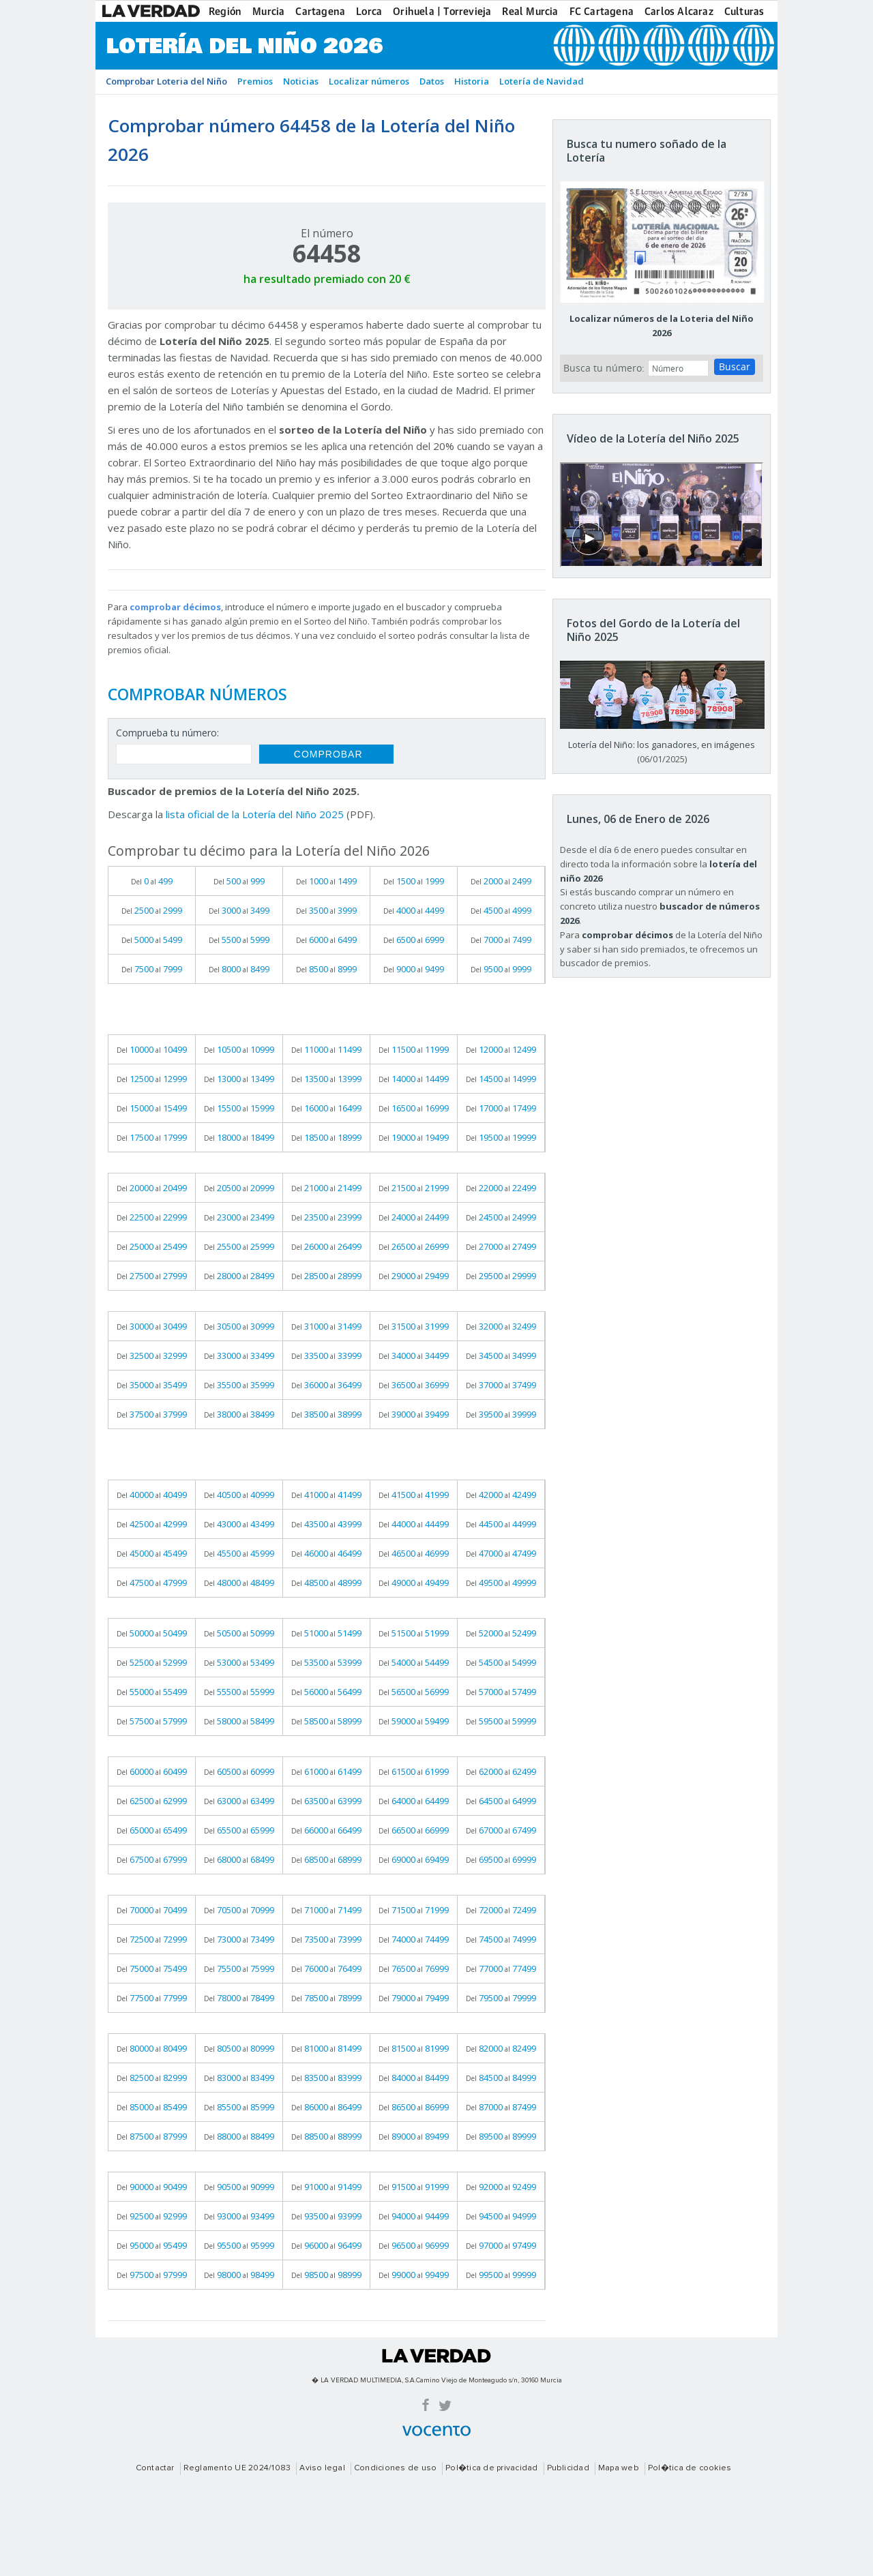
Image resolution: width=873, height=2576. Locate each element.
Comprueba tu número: (167, 732)
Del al (152, 881)
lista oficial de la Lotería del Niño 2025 (255, 814)
